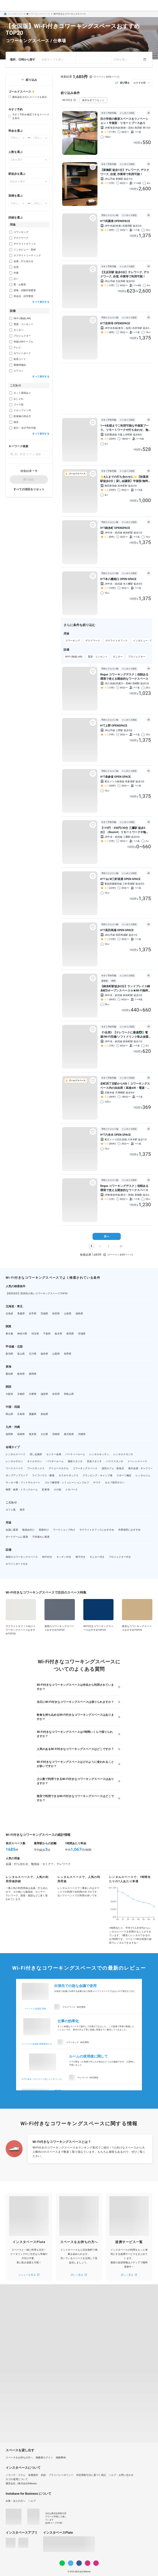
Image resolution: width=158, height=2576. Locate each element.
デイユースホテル (58, 1468)
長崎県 (21, 1434)
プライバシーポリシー (61, 2475)
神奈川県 (22, 1333)
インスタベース (13, 14)
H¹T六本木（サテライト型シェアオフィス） (42, 2079)
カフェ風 (11, 1509)
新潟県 (9, 1353)
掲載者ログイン (44, 2457)
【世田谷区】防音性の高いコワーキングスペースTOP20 (37, 1293)
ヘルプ (32, 2500)
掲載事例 (61, 2457)
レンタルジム (143, 1475)
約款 (43, 2475)
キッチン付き (63, 1556)
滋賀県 (44, 1393)
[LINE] (62, 2563)
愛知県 (9, 1373)
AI (149, 113)
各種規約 (33, 2475)
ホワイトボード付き (17, 1563)
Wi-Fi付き (69, 100)
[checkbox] (10, 232)
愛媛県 (32, 1414)
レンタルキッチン (99, 1454)
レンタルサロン (14, 1461)
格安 (22, 1509)
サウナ (97, 1482)
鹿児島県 (69, 1434)
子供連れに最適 (40, 1536)
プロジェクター (136, 656)
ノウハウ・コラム (15, 2475)
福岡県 (9, 1434)
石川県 (32, 1353)
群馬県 (70, 1333)
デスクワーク (92, 640)
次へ (106, 1236)
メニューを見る (29, 2274)
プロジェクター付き (120, 1556)
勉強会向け (28, 1529)
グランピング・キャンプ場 (97, 1475)
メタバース (71, 1489)
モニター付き (97, 1556)
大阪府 (9, 1393)
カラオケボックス (68, 1475)
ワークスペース (14, 1468)
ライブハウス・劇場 (43, 1475)
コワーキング (72, 640)
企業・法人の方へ (15, 2500)
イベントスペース (137, 1461)
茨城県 (81, 1333)
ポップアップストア (17, 1475)
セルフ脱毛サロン (115, 1482)
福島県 (79, 1313)
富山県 (21, 1353)
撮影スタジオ (75, 1461)
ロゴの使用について (17, 2479)
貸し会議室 (36, 1454)
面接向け (44, 1529)
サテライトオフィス (116, 640)
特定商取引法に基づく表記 (91, 2475)
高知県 (44, 1414)
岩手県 (32, 1313)
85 (121, 1246)
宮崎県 (56, 1434)
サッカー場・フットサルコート (23, 1482)
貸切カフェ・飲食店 (113, 1468)
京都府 (21, 1393)
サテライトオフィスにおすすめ (96, 1529)
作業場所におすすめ (129, 1529)
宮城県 (44, 1313)
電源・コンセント (98, 656)
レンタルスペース (15, 1454)
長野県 (67, 1353)
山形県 (67, 1313)
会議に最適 (12, 1529)
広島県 (21, 1414)
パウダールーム (55, 1461)
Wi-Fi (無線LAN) (73, 656)
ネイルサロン (34, 1461)
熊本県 (32, 1434)
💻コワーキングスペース (38, 14)
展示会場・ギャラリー (140, 1468)
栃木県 (58, 1333)
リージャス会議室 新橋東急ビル (37, 2044)
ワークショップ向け (64, 1529)
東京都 (9, 1333)
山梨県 (56, 1353)
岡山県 (9, 1414)
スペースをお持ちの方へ (19, 2457)
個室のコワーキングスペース (22, 1556)
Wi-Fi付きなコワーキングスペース (69, 14)
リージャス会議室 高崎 (35, 2008)
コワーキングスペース (85, 1468)
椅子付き (80, 1556)
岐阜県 (21, 1373)
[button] (79, 1689)
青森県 (21, 1313)
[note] (96, 2563)
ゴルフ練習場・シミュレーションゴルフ (66, 1482)
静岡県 (32, 1373)
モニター (118, 656)
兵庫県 (32, 1393)
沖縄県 (81, 1434)
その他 (57, 1489)
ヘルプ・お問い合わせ (121, 2475)
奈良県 (56, 1393)
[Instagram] (87, 2563)
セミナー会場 (53, 1454)
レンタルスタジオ (123, 1454)
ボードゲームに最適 (17, 1536)
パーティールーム (75, 1454)
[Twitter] (70, 2563)
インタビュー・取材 (144, 640)
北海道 (9, 1313)
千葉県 (46, 1333)
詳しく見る (79, 2274)
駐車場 (45, 1489)
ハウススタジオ (114, 1461)
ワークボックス (35, 1468)
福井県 (44, 1353)
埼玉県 (35, 1333)
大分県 (44, 1434)
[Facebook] (79, 2563)
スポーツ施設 (124, 1475)
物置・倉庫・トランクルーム (22, 1489)
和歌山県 (69, 1393)
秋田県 (56, 1313)
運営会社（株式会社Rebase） (22, 2483)
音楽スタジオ (94, 1461)
